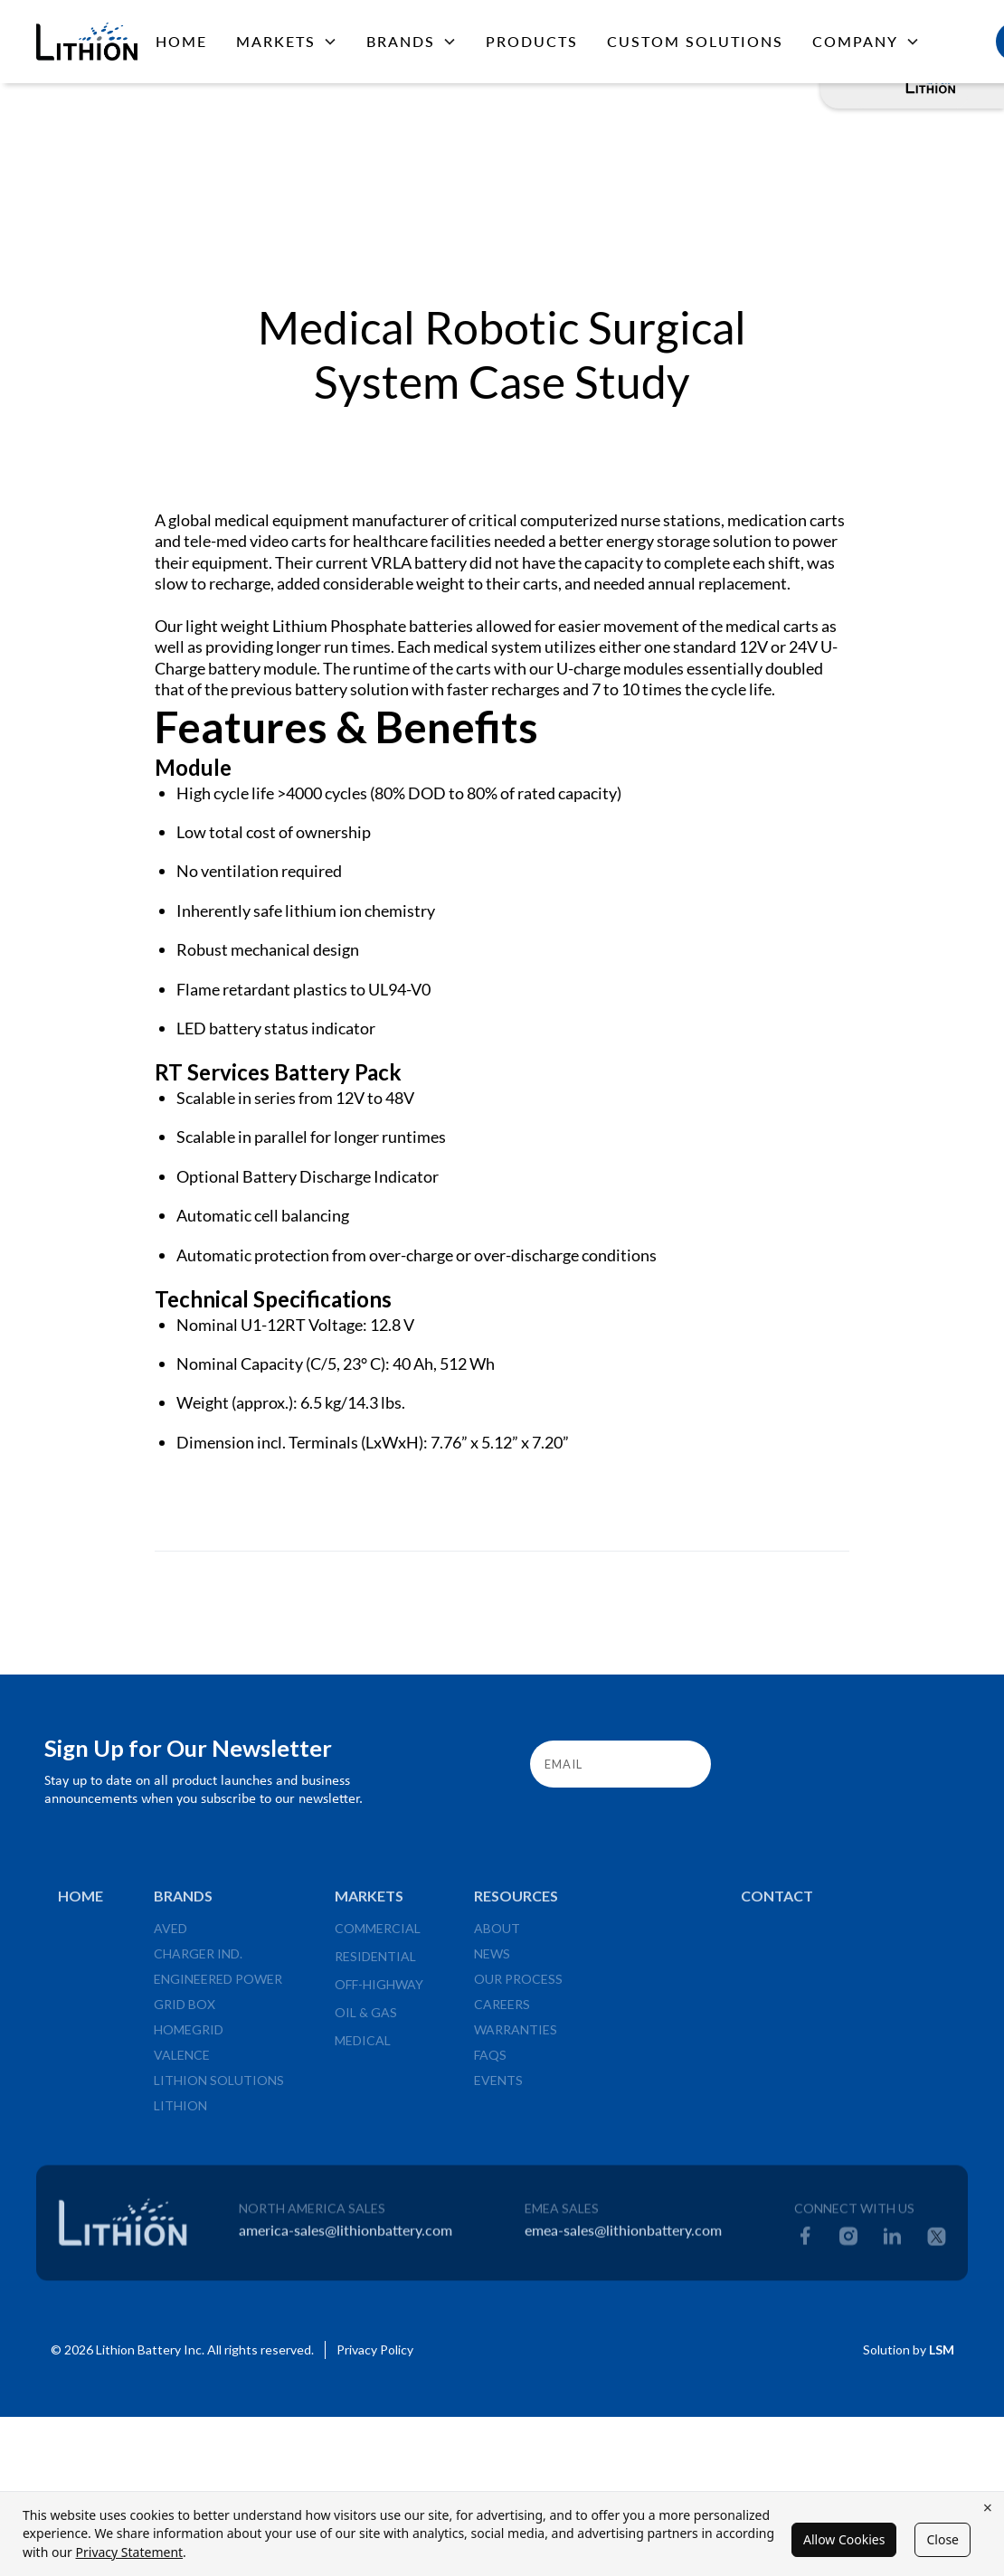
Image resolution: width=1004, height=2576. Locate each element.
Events (498, 2087)
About (497, 1935)
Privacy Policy (374, 2349)
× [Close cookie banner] (987, 2507)
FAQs (490, 2062)
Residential (375, 1963)
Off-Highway (379, 1991)
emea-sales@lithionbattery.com (623, 2237)
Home (181, 41)
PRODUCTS (532, 41)
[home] (81, 41)
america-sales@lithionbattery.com (345, 2237)
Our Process (518, 1986)
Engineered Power (218, 1986)
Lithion (180, 2112)
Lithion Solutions (219, 2087)
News (492, 1960)
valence (182, 2062)
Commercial (378, 1935)
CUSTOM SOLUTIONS (695, 41)
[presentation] (862, 1760)
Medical (363, 2047)
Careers (502, 2011)
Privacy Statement (130, 2552)
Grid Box (184, 2011)
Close (942, 2539)
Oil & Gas (366, 2019)
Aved (170, 1935)
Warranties (515, 2036)
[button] (287, 42)
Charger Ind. (198, 1960)
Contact (777, 1902)
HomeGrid (188, 2036)
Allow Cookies (844, 2539)
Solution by (908, 2349)
